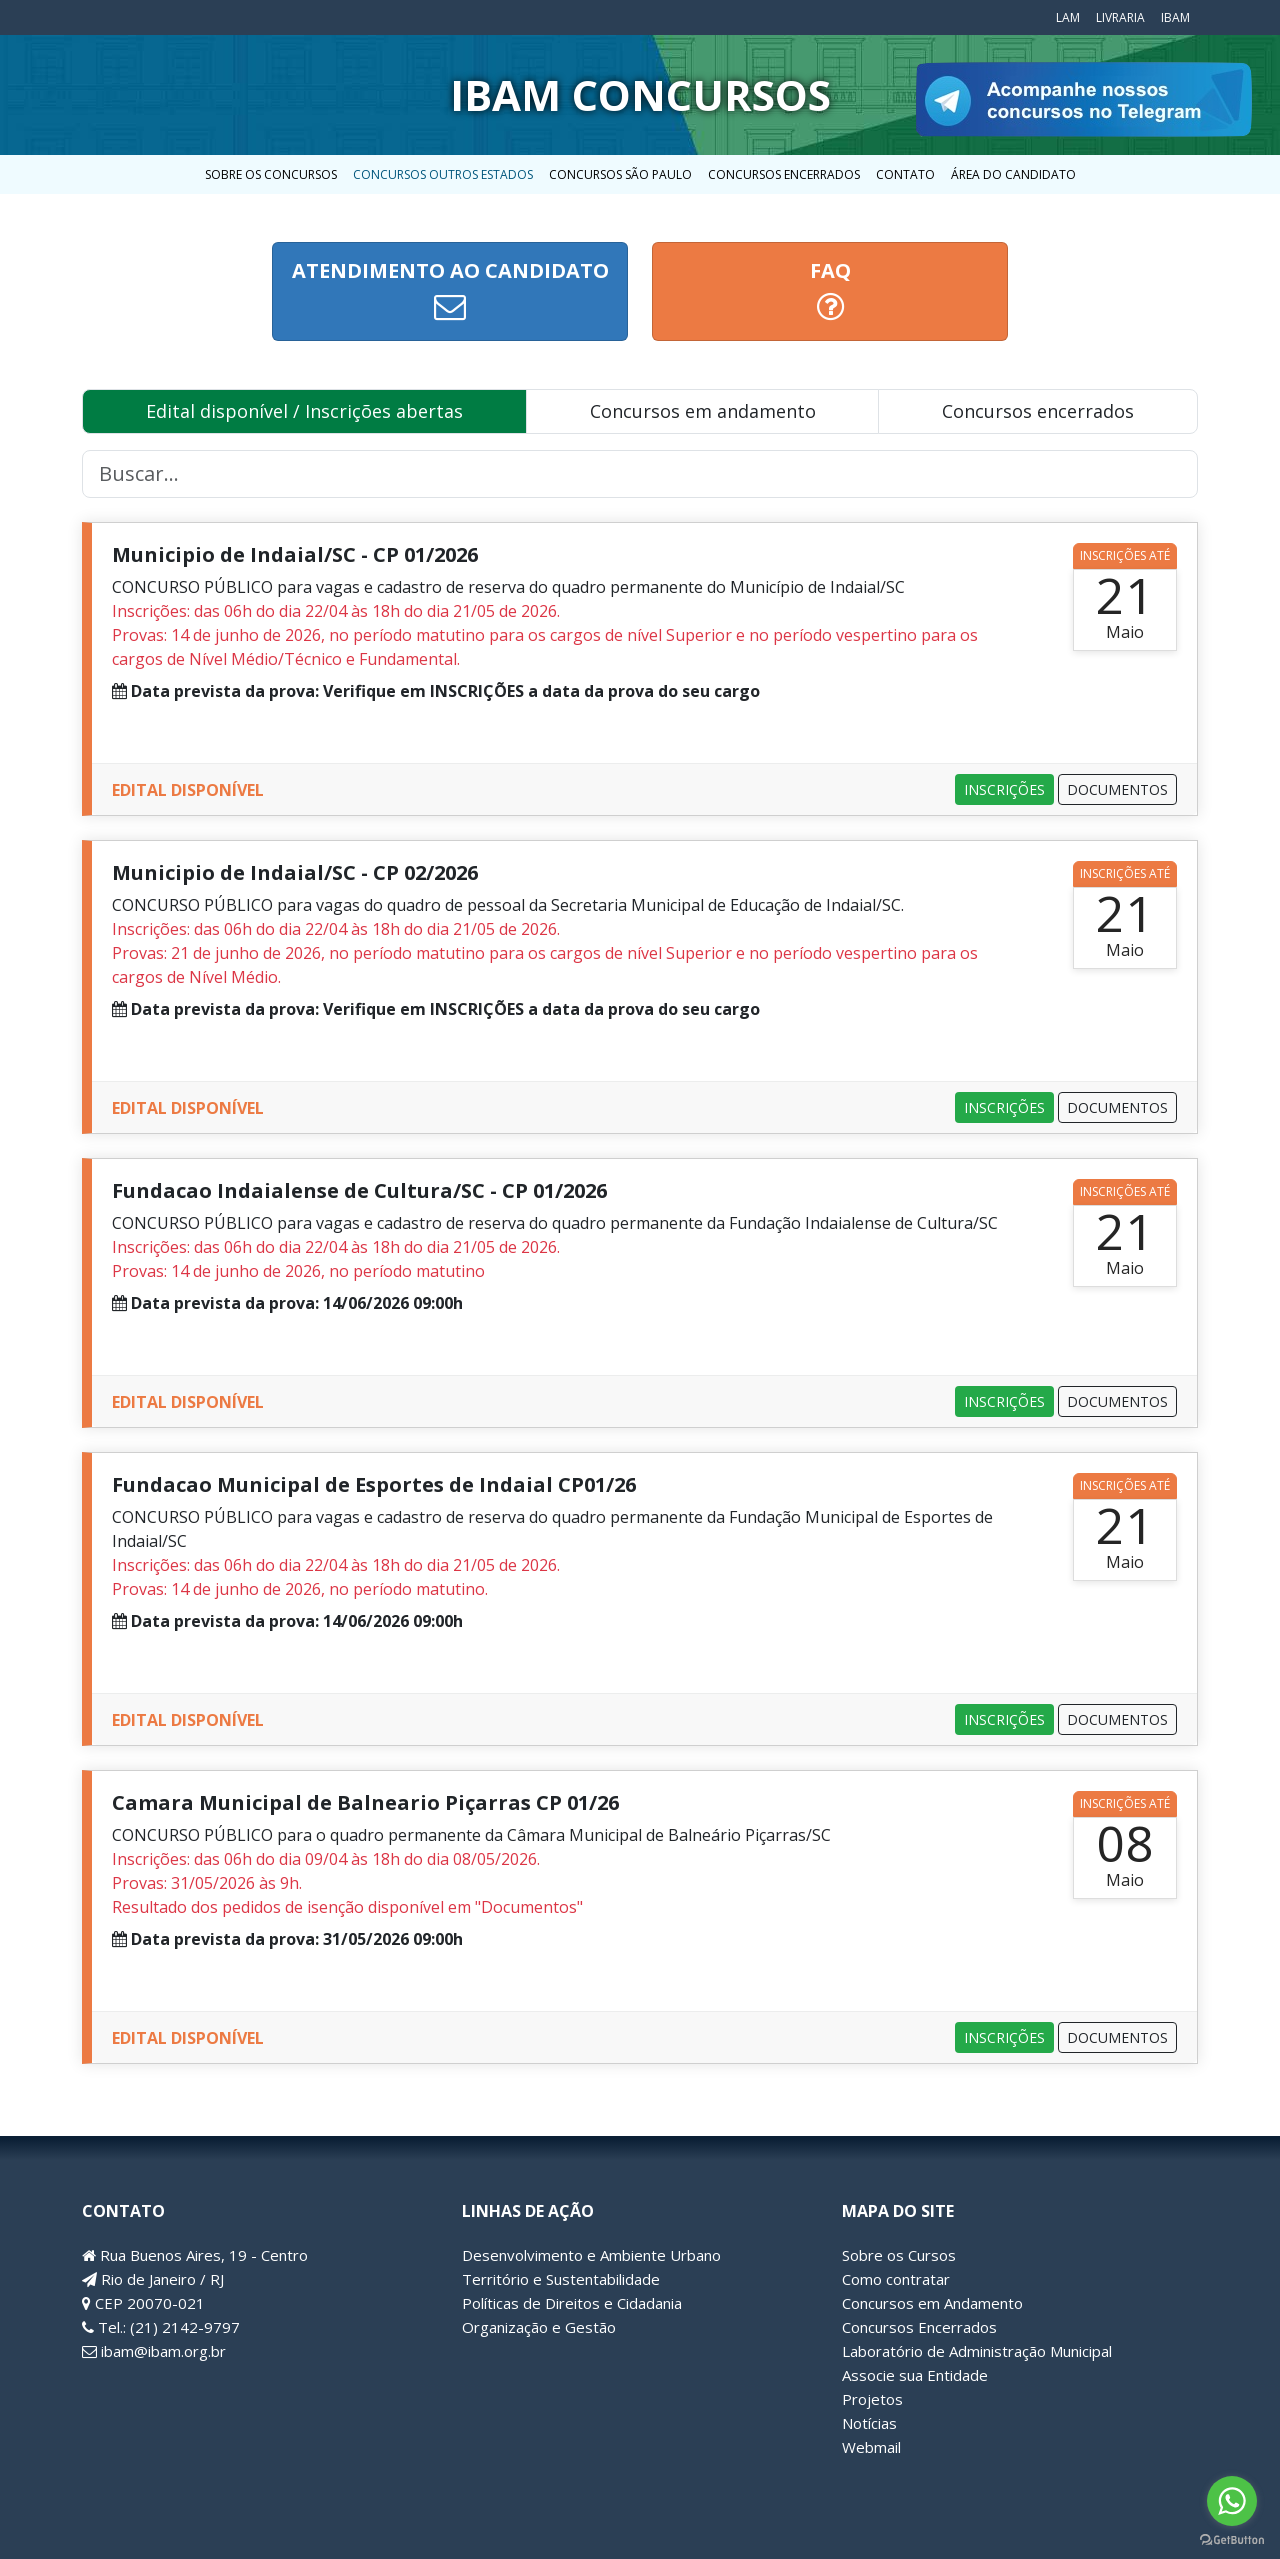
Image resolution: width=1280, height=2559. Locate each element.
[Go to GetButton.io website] (1232, 2539)
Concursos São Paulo (620, 174)
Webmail (871, 2447)
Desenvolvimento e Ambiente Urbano (591, 2255)
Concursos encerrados (1038, 411)
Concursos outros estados (443, 174)
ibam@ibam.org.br (154, 2351)
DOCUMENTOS (1117, 789)
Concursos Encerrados (784, 174)
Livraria (1120, 17)
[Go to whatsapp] (1232, 2501)
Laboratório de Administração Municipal (977, 2351)
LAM (1068, 17)
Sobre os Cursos (899, 2255)
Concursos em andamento (703, 411)
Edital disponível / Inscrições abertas (304, 411)
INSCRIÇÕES (1004, 789)
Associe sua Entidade (915, 2375)
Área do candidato (1013, 174)
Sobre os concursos (271, 174)
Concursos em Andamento (932, 2303)
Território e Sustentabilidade (561, 2279)
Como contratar (896, 2279)
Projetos (872, 2399)
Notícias (869, 2423)
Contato (905, 174)
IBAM (1175, 17)
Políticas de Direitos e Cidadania (572, 2303)
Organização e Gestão (539, 2327)
